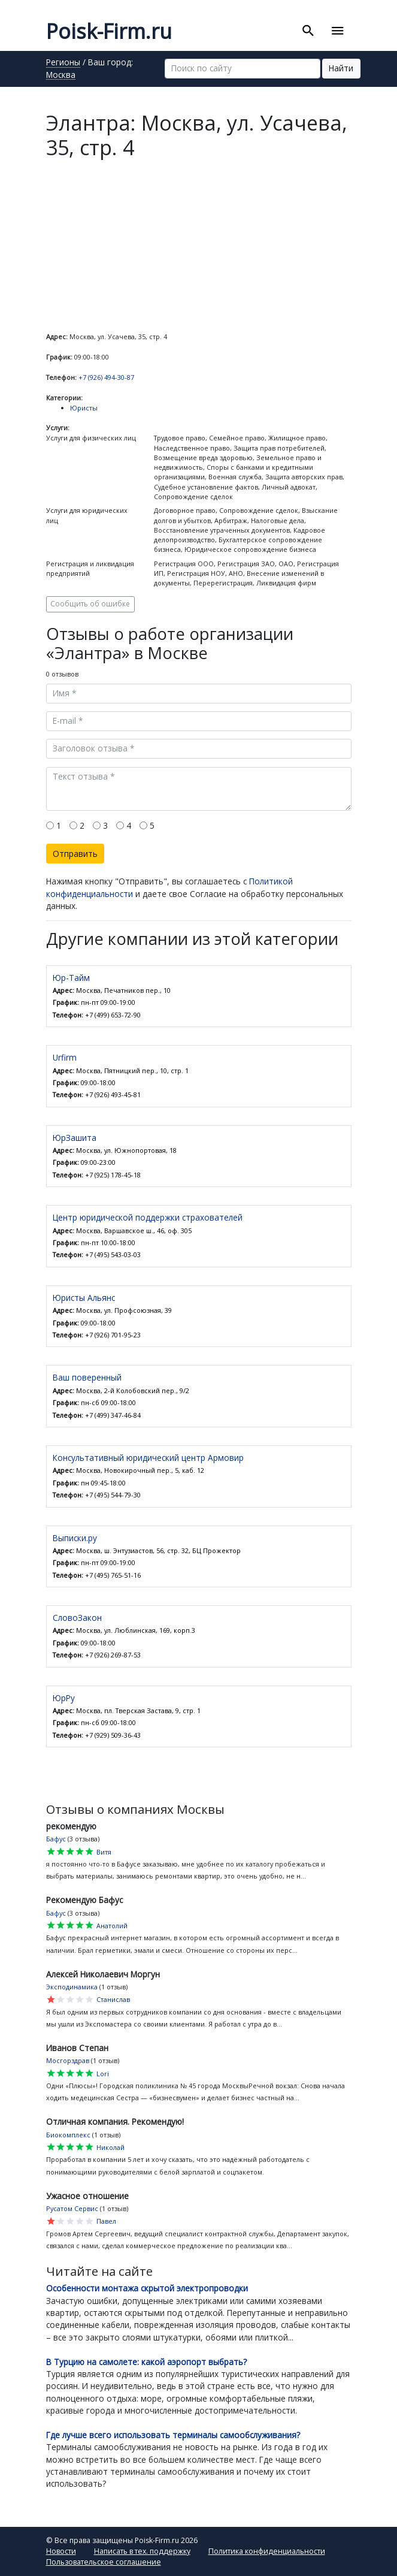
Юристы (84, 407)
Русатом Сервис (72, 2208)
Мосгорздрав (67, 2060)
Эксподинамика (72, 1986)
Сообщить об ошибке (90, 603)
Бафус (56, 1838)
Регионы (63, 63)
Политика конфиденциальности (266, 2551)
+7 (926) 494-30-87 (106, 377)
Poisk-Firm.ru (109, 31)
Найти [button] (341, 68)
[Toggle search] (308, 31)
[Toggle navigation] (337, 31)
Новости (61, 2551)
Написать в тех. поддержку (142, 2551)
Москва (60, 75)
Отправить (75, 853)
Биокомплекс (68, 2134)
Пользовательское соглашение (103, 2562)
